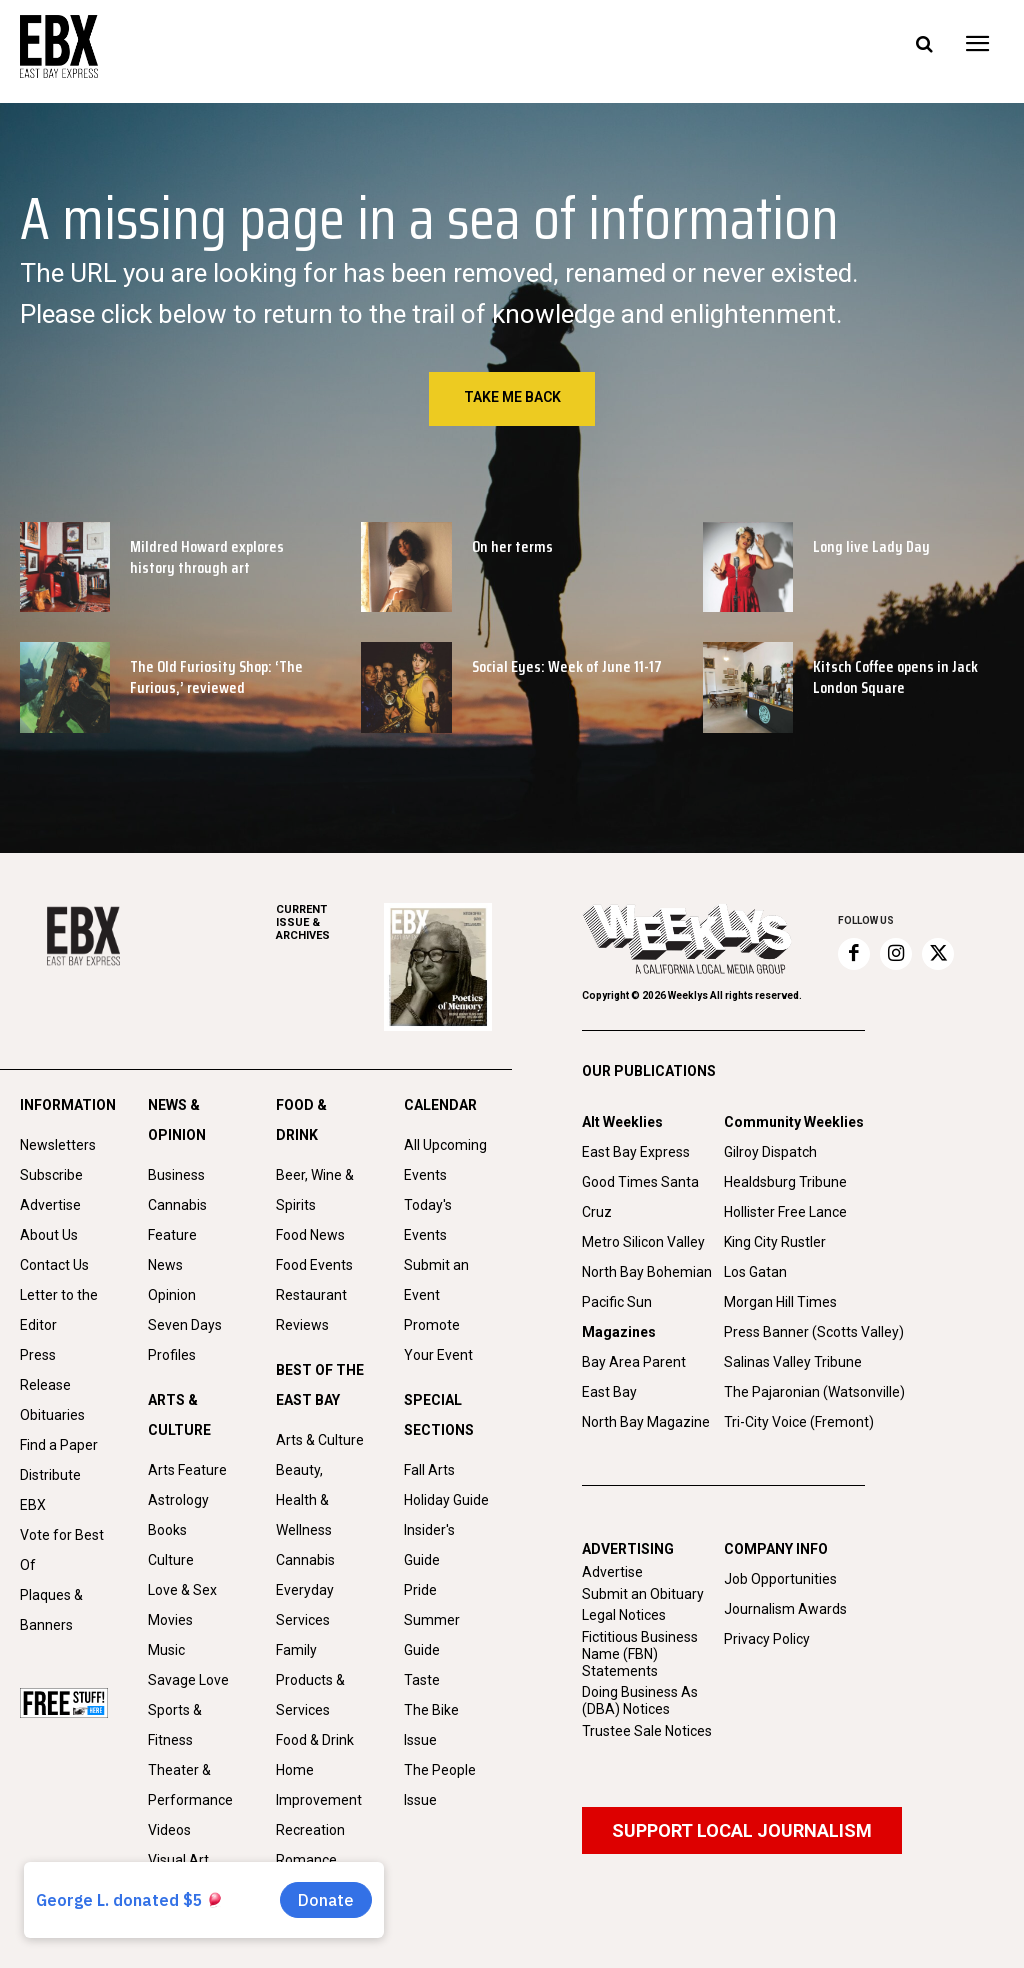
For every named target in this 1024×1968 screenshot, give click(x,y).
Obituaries (52, 1415)
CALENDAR (440, 1105)
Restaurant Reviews (311, 1310)
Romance (306, 1860)
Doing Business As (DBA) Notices (640, 1700)
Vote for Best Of (62, 1550)
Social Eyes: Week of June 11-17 (567, 666)
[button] (924, 45)
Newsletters (58, 1145)
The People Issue (440, 1785)
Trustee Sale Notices (647, 1731)
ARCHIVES (330, 922)
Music (166, 1650)
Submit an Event (436, 1280)
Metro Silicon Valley (643, 1242)
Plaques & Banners (51, 1610)
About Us (49, 1235)
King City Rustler (775, 1242)
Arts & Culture (320, 1440)
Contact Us (54, 1265)
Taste (422, 1680)
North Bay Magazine (646, 1422)
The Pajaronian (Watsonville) (814, 1392)
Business (176, 1175)
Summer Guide (432, 1635)
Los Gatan (755, 1272)
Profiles (172, 1355)
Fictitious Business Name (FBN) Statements (640, 1654)
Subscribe (51, 1175)
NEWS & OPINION (177, 1120)
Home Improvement (319, 1785)
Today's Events (428, 1220)
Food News (310, 1235)
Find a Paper (59, 1445)
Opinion (172, 1295)
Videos (169, 1830)
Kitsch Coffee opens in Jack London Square (895, 677)
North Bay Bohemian (647, 1272)
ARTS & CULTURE (179, 1415)
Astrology (178, 1500)
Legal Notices (624, 1615)
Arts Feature (187, 1470)
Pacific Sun (617, 1302)
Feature (172, 1235)
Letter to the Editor (59, 1310)
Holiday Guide (446, 1500)
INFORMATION (64, 1105)
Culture (171, 1560)
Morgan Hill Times (780, 1302)
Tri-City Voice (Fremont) (799, 1422)
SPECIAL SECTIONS (439, 1415)
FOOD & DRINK (301, 1120)
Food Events (314, 1265)
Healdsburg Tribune (785, 1182)
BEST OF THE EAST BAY (320, 1385)
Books (167, 1530)
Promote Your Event (438, 1340)
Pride (420, 1590)
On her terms (512, 546)
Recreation (310, 1830)
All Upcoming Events (445, 1160)
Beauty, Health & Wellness (304, 1500)
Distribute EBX (50, 1490)
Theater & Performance (190, 1785)
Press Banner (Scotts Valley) (814, 1332)
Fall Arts (429, 1470)
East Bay (609, 1392)
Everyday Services (305, 1605)
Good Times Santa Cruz (640, 1197)
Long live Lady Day (871, 546)
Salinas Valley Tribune (793, 1362)
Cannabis (177, 1205)
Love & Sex (182, 1590)
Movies (170, 1620)
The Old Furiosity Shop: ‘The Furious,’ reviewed (216, 677)
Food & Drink (315, 1740)
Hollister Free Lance (785, 1212)
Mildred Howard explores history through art (207, 557)
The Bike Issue (431, 1725)
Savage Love (188, 1680)
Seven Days (185, 1325)
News (165, 1265)
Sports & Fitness (175, 1725)
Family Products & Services (310, 1680)
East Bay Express (636, 1152)
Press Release (45, 1370)
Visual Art (178, 1860)
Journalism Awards (785, 1609)
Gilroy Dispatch (770, 1152)
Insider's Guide (429, 1545)
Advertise (50, 1205)
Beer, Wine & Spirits (315, 1190)
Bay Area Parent (634, 1362)
